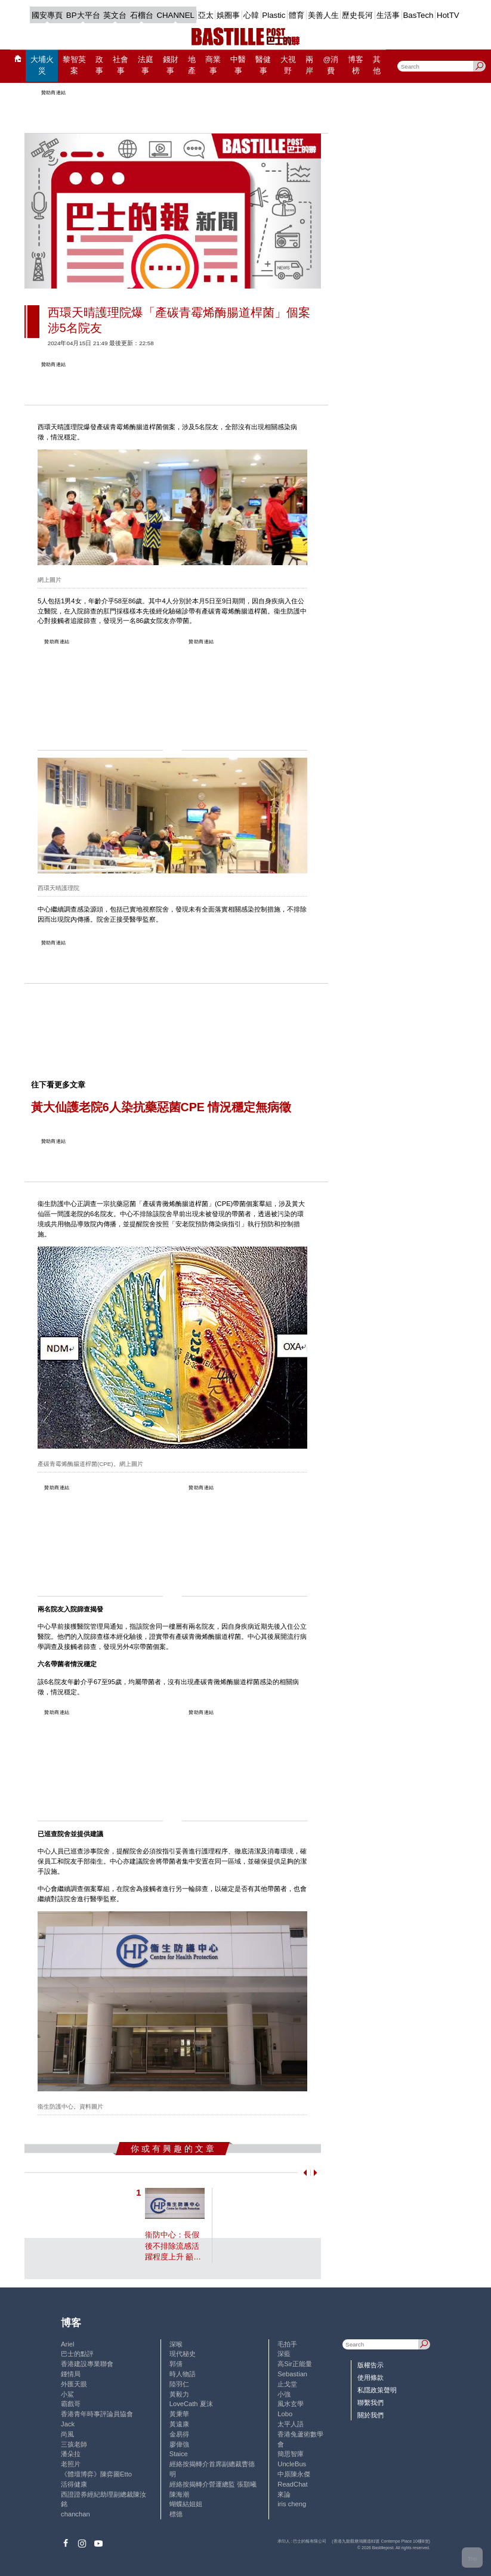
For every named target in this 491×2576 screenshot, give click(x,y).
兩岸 (309, 65)
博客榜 (355, 65)
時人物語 (182, 2373)
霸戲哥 (71, 2403)
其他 (377, 65)
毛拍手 (287, 2344)
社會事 (120, 65)
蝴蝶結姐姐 (185, 2503)
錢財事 (170, 65)
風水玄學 (290, 2403)
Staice (178, 2453)
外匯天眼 (74, 2384)
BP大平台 (83, 15)
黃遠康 (179, 2424)
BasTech (418, 15)
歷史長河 (357, 15)
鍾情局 (71, 2373)
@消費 (330, 65)
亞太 (206, 15)
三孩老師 (74, 2444)
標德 (176, 2514)
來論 (284, 2494)
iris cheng (291, 2503)
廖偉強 (179, 2444)
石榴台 (141, 15)
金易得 (179, 2434)
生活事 (388, 15)
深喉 (176, 2344)
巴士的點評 (77, 2353)
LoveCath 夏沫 (191, 2403)
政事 (99, 65)
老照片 (71, 2463)
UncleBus (291, 2463)
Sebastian (292, 2373)
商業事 (213, 65)
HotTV (448, 15)
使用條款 (370, 2377)
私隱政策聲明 (377, 2390)
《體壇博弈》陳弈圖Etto (96, 2474)
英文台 (114, 15)
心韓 (251, 15)
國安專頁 (47, 15)
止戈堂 (287, 2384)
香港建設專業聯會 (87, 2363)
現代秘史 (182, 2353)
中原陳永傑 (293, 2474)
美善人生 (323, 15)
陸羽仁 (179, 2384)
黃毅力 (179, 2394)
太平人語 (290, 2424)
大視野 (288, 65)
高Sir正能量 (294, 2363)
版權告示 (370, 2365)
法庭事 (145, 65)
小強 (284, 2394)
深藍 (284, 2353)
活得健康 (74, 2484)
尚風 (67, 2434)
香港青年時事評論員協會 (97, 2413)
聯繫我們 (370, 2402)
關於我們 (370, 2415)
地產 (192, 65)
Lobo (284, 2413)
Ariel (67, 2344)
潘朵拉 (71, 2453)
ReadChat (292, 2484)
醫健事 (263, 65)
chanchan (75, 2514)
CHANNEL (175, 15)
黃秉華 (179, 2413)
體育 (296, 15)
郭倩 (176, 2363)
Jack (68, 2424)
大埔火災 (42, 65)
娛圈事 (228, 15)
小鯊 (67, 2394)
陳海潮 (179, 2494)
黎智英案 (74, 65)
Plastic (273, 15)
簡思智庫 (290, 2453)
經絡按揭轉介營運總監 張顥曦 (213, 2484)
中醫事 (238, 65)
